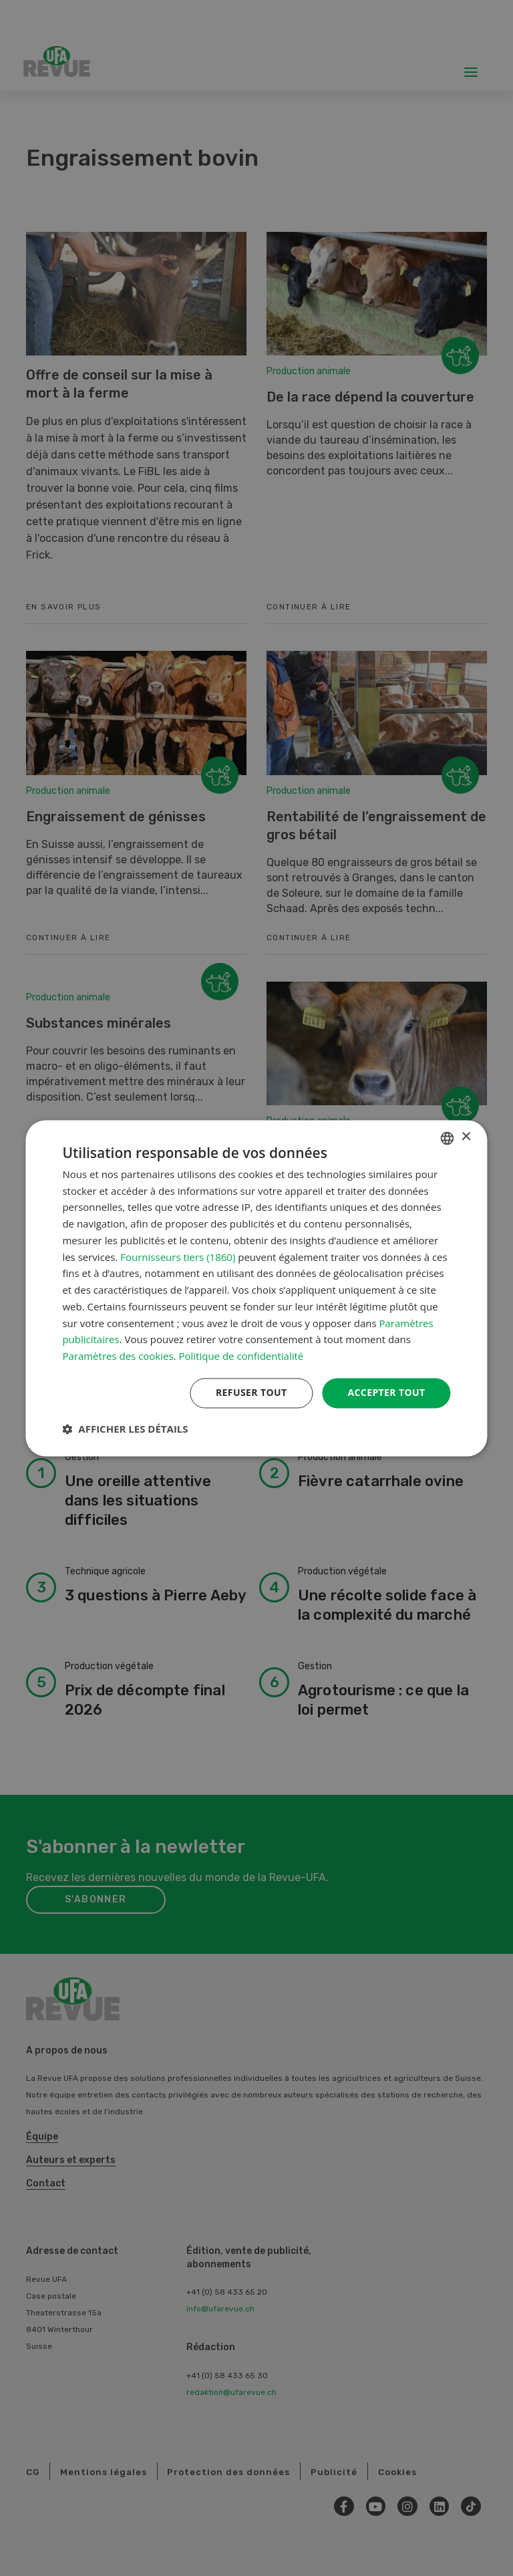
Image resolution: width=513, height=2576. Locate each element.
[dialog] (256, 1288)
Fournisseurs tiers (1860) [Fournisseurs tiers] (177, 1257)
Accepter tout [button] (386, 1392)
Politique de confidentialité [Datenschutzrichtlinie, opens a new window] (240, 1356)
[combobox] (447, 1138)
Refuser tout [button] (251, 1392)
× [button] (466, 1137)
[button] (125, 1428)
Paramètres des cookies (117, 1356)
